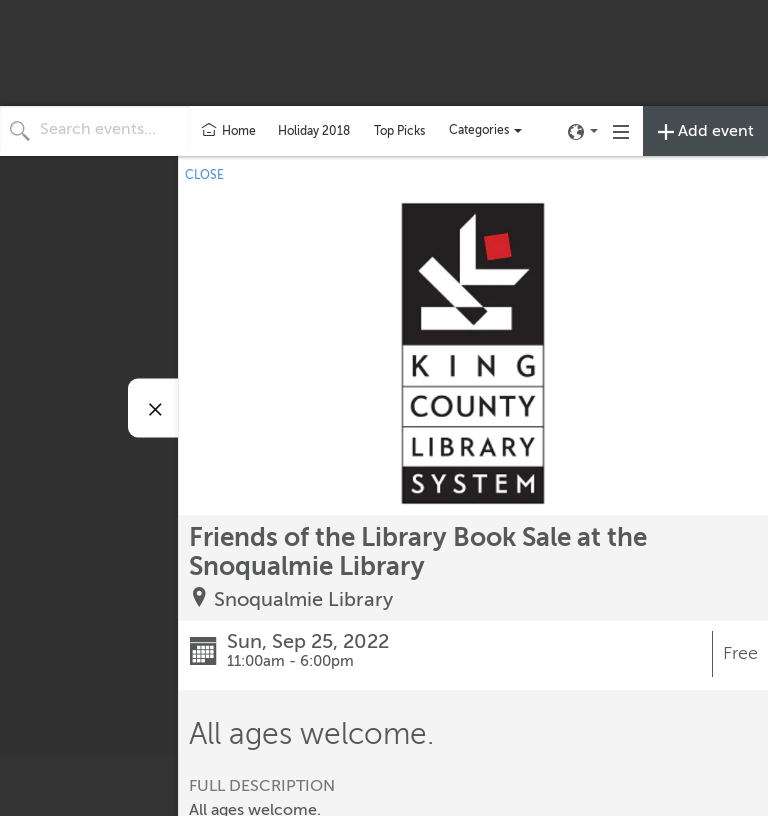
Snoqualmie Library (303, 599)
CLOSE (204, 175)
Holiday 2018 (314, 131)
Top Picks (399, 131)
